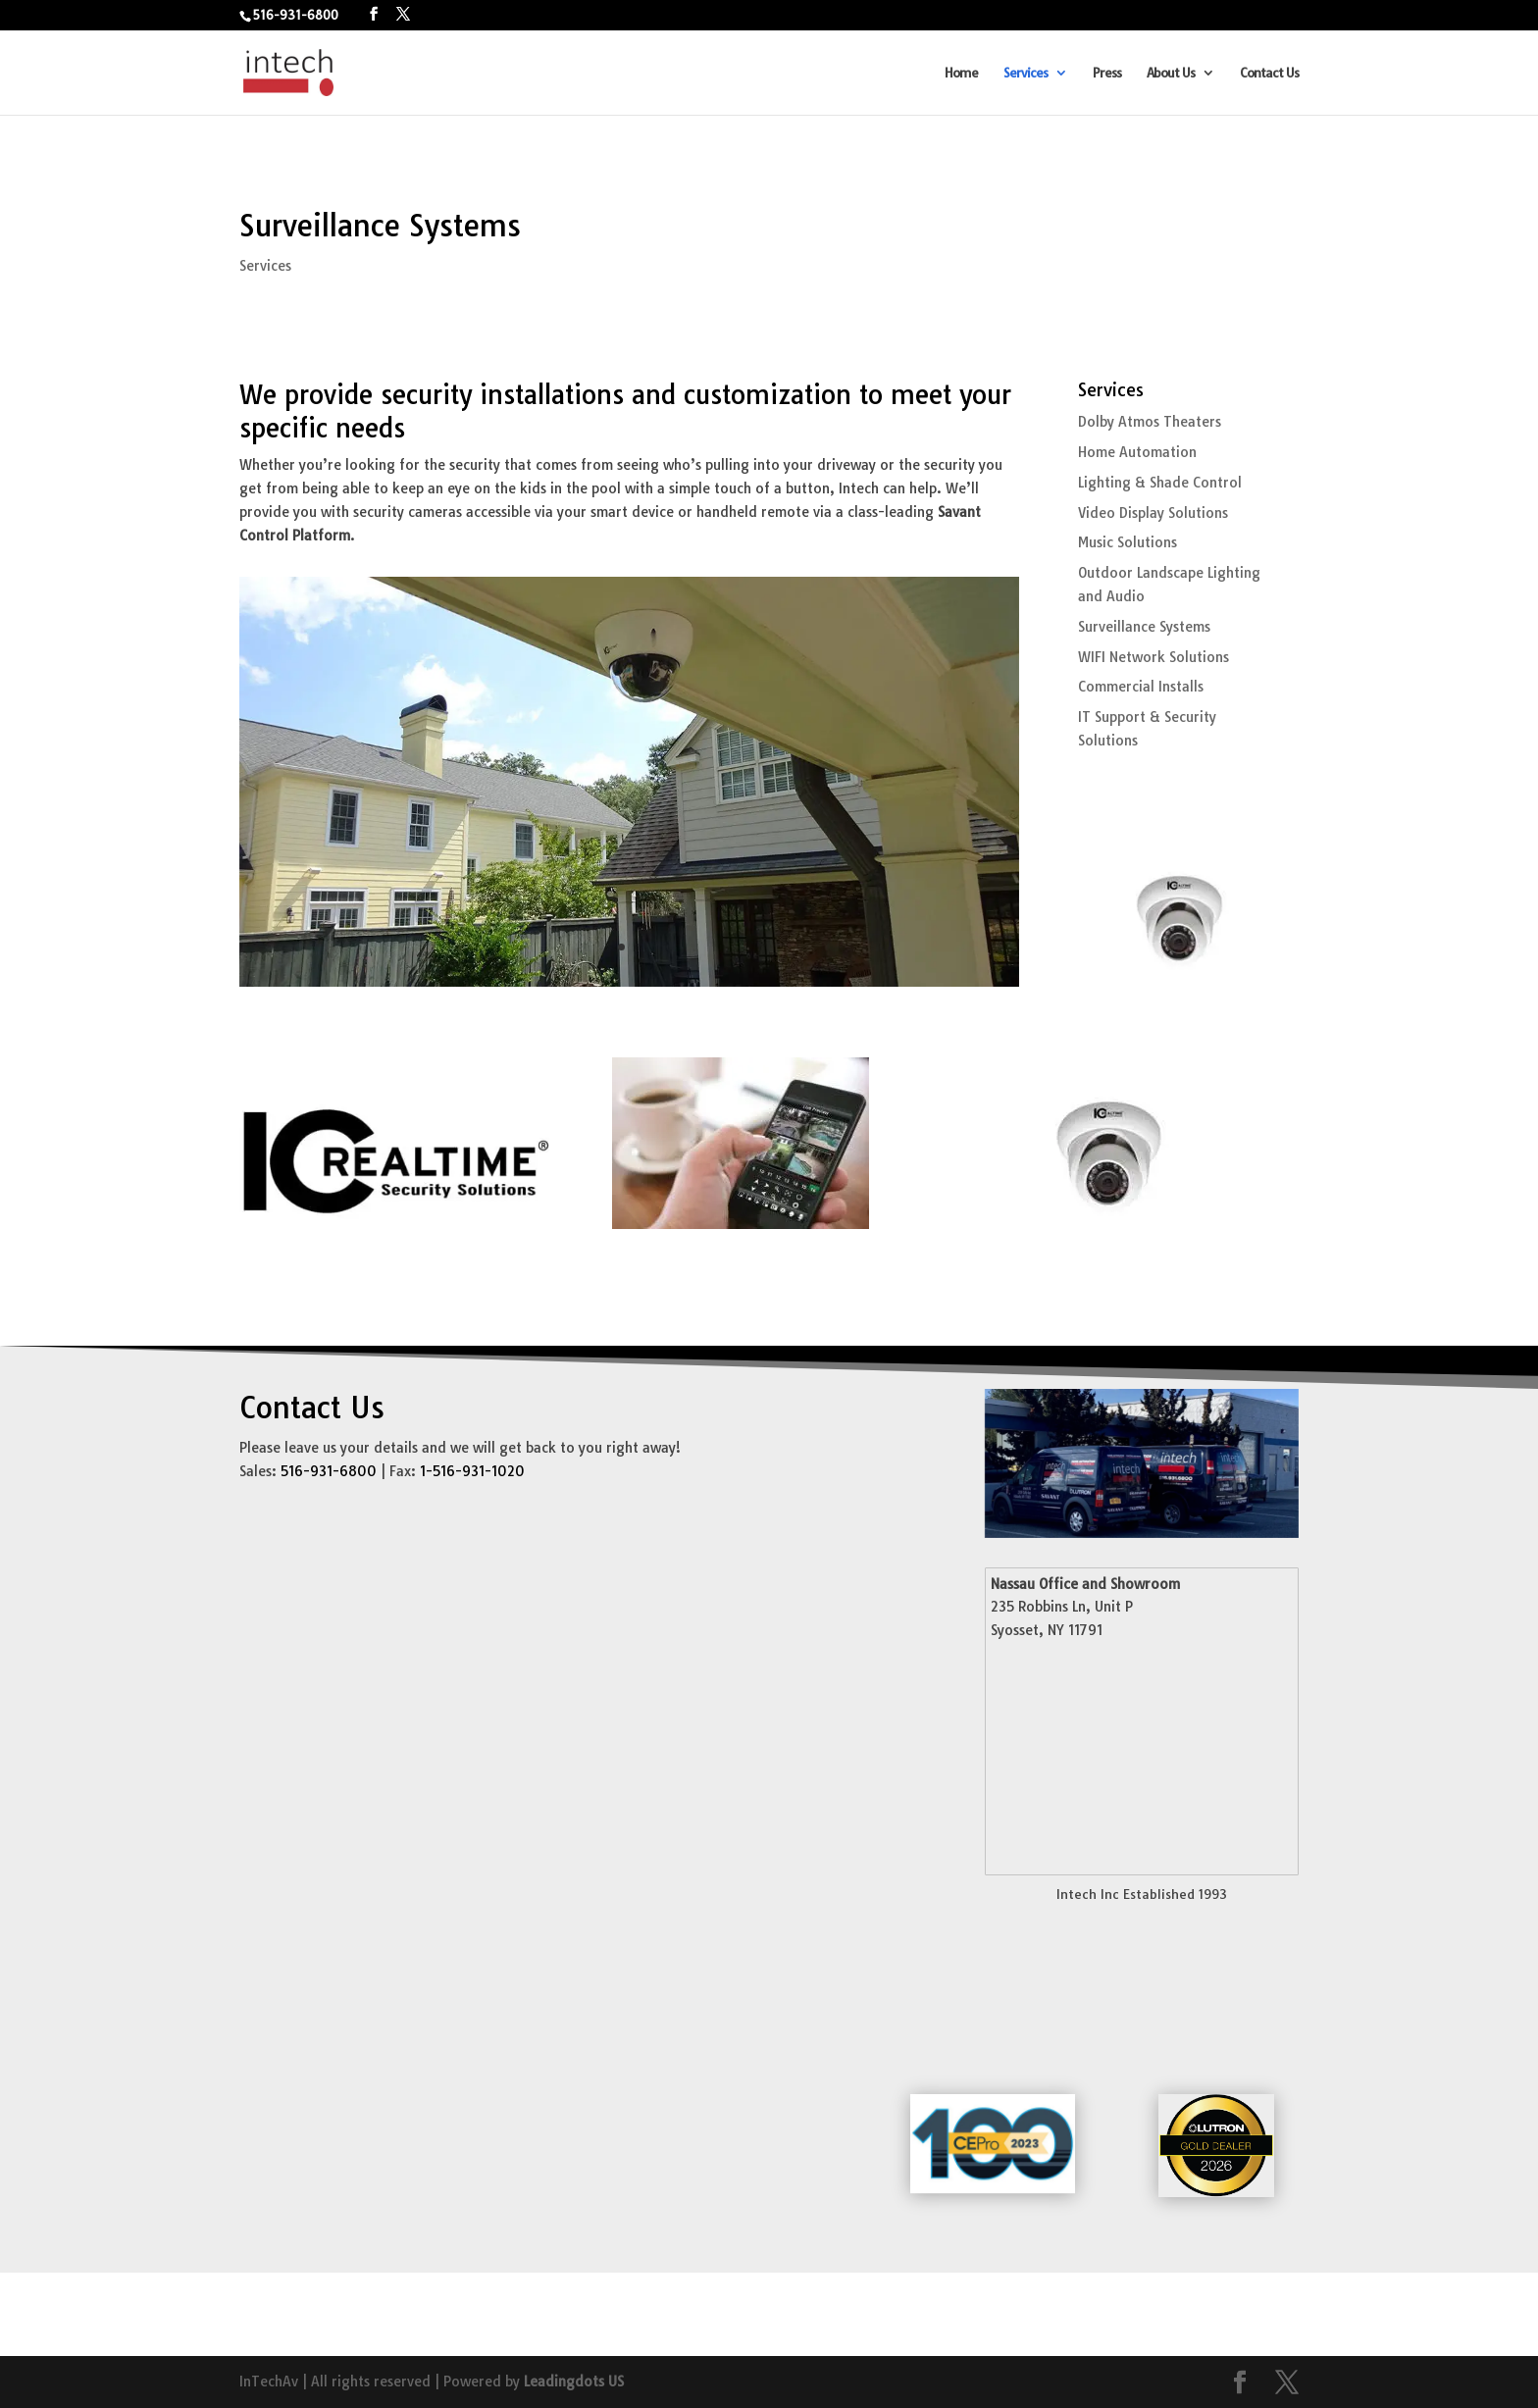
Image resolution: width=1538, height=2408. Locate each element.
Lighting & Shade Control (1160, 482)
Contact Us (1269, 73)
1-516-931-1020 (472, 1471)
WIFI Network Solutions (1153, 657)
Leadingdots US (574, 2381)
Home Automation (1137, 452)
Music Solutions (1127, 542)
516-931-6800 (295, 15)
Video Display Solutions (1153, 513)
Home (961, 73)
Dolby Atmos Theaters (1149, 422)
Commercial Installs (1141, 686)
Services (1025, 73)
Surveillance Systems (1144, 627)
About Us (1171, 73)
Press (1107, 73)
